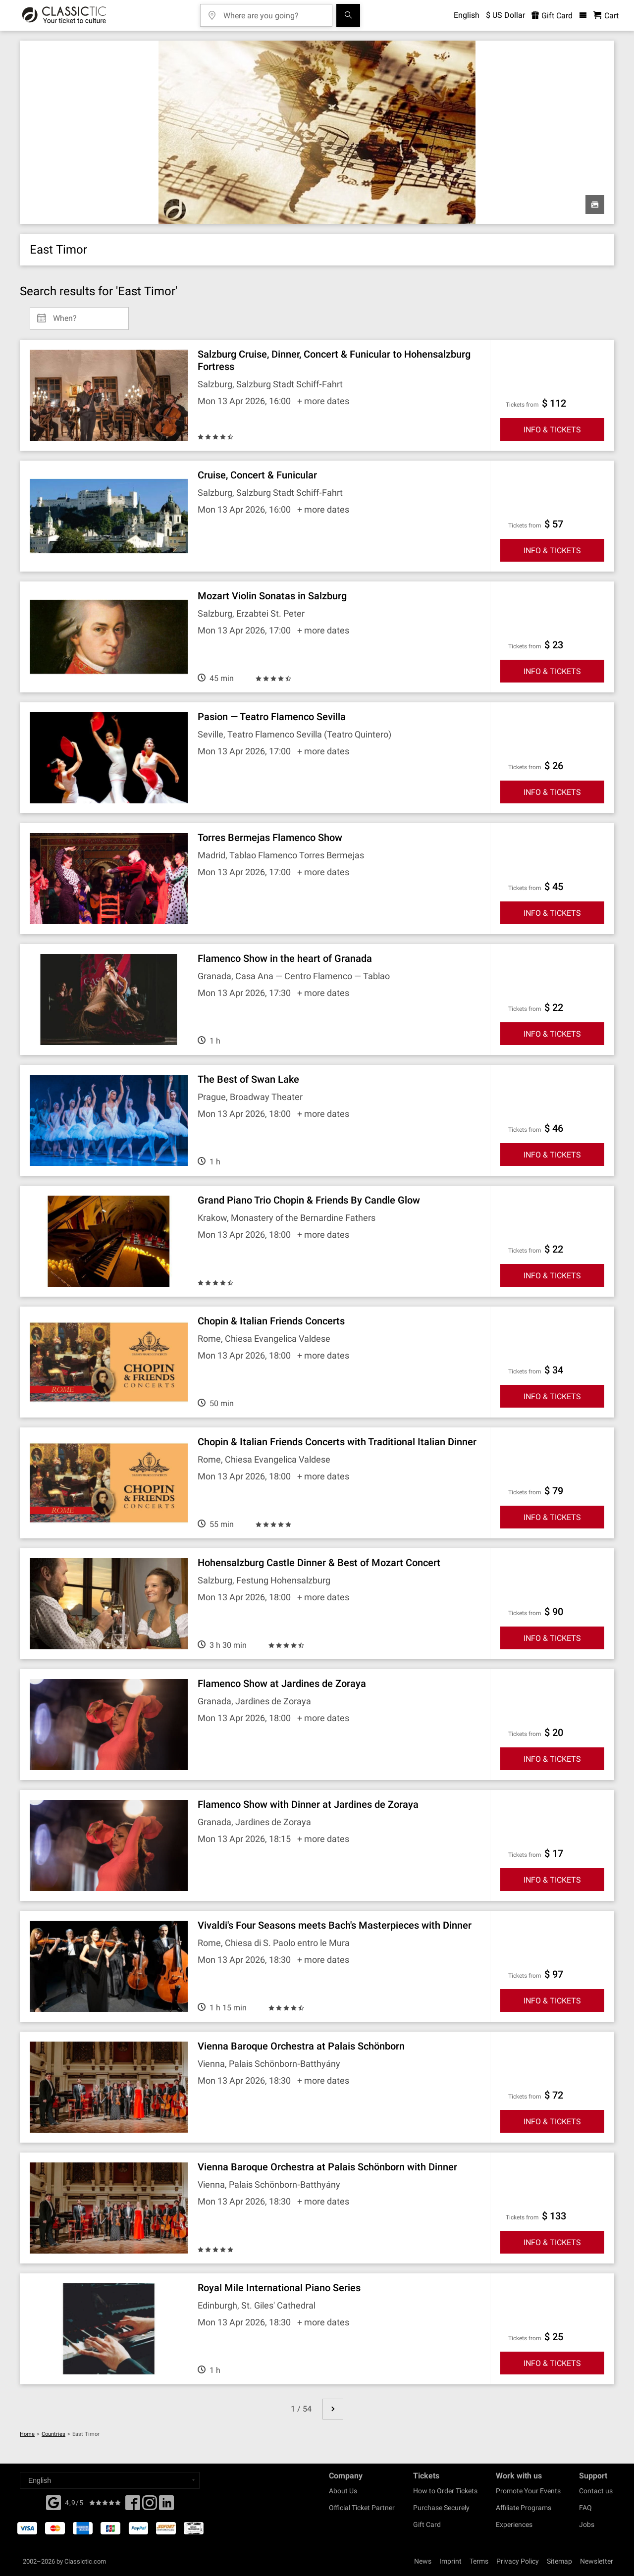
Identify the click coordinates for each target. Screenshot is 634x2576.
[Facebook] (53, 2501)
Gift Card (427, 2524)
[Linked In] (166, 2506)
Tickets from (522, 405)
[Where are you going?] (273, 12)
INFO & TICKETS (552, 429)
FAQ (585, 2508)
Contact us (596, 2491)
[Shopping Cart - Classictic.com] (606, 15)
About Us (343, 2491)
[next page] (332, 2409)
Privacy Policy (517, 2561)
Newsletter (596, 2561)
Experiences (514, 2524)
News (422, 2561)
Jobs (586, 2524)
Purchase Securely (441, 2508)
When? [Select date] (65, 314)
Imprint (450, 2561)
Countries (53, 2434)
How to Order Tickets (445, 2491)
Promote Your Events (528, 2491)
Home (27, 2434)
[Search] (348, 15)
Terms (479, 2561)
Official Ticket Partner (362, 2508)
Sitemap (559, 2561)
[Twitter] (149, 2506)
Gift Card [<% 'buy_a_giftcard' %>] (552, 15)
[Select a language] (110, 2480)
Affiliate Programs (523, 2508)
